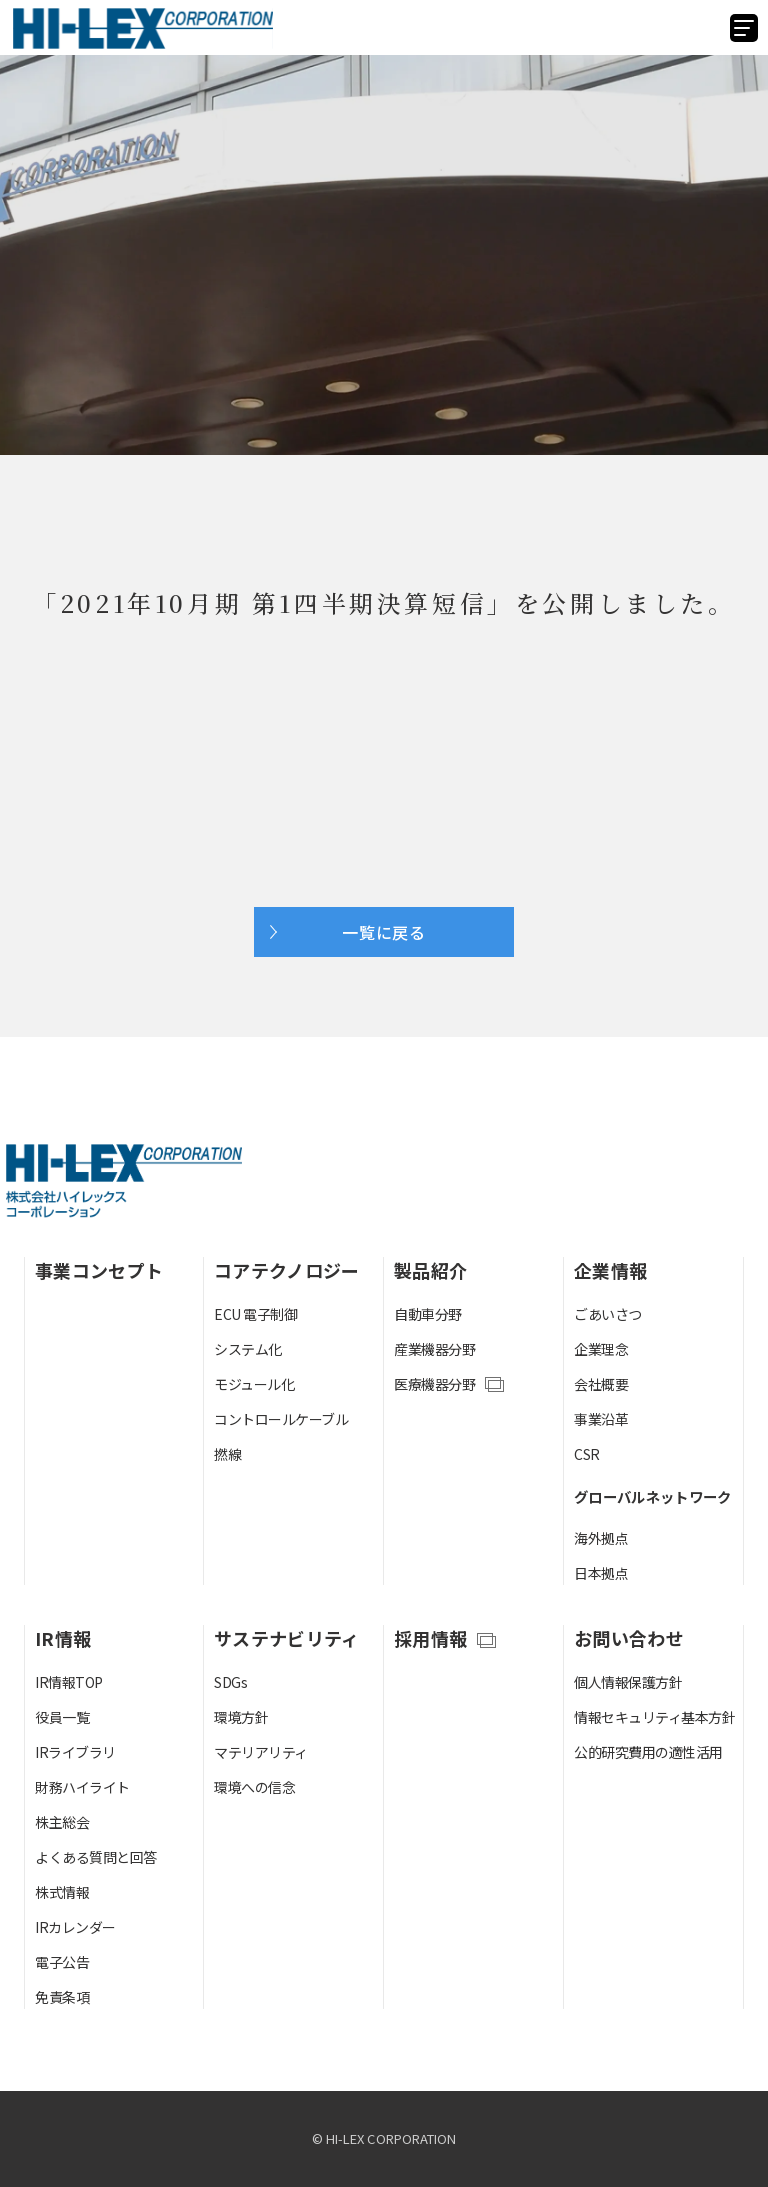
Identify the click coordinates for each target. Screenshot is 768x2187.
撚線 (227, 1454)
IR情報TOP (69, 1682)
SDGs (230, 1682)
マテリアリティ (261, 1752)
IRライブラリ (75, 1752)
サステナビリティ (287, 1638)
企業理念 (601, 1349)
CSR (587, 1454)
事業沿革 (601, 1419)
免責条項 (62, 1997)
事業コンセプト (99, 1270)
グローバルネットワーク (653, 1496)
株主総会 (62, 1822)
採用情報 (430, 1638)
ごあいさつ (608, 1314)
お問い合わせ (629, 1638)
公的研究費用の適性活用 (648, 1752)
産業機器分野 (434, 1349)
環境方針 (241, 1717)
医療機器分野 (434, 1384)
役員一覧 (62, 1717)
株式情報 (62, 1892)
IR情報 (63, 1638)
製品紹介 (430, 1270)
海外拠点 (601, 1538)
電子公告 (62, 1962)
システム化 (248, 1349)
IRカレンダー (75, 1927)
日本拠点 (601, 1573)
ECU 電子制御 (255, 1314)
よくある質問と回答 (96, 1857)
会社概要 (601, 1384)
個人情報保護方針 (628, 1682)
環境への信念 (254, 1787)
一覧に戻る (384, 932)
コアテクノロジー (287, 1270)
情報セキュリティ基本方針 (654, 1717)
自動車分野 (428, 1314)
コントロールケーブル (281, 1419)
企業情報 (610, 1270)
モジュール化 (254, 1384)
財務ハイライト (82, 1787)
